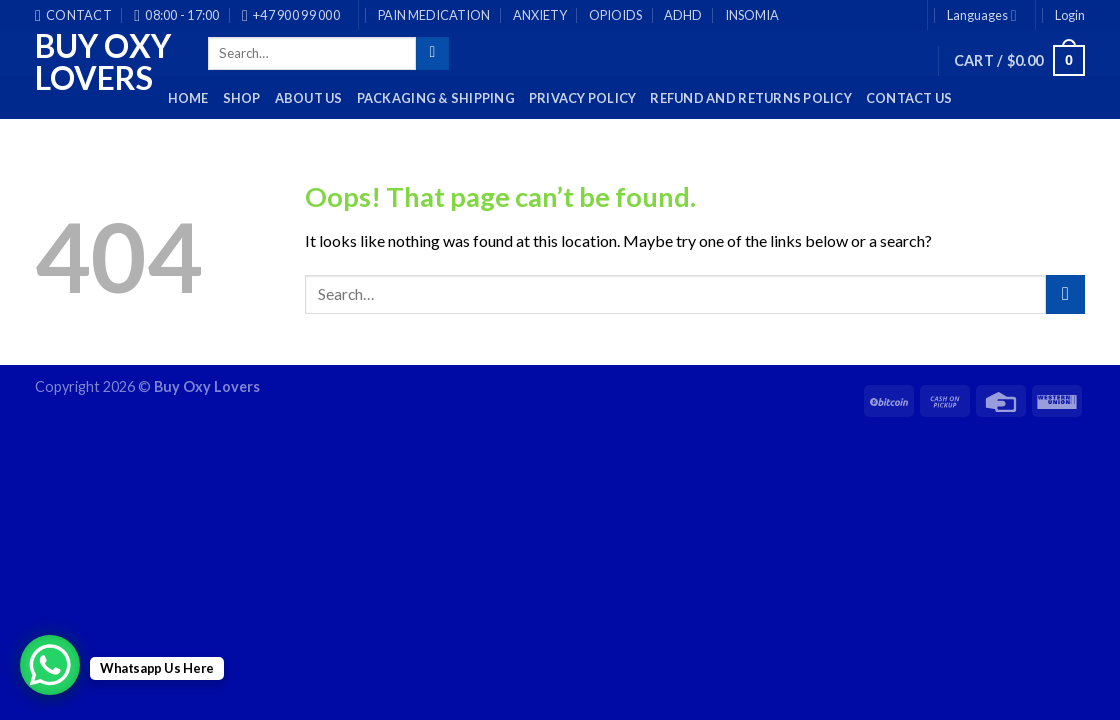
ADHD (683, 15)
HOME (188, 98)
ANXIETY (540, 15)
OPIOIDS (615, 15)
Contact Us (909, 98)
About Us (309, 98)
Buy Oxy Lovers (103, 62)
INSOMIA (752, 15)
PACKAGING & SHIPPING (436, 98)
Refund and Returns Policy (750, 98)
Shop (242, 98)
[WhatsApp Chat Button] (50, 665)
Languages (982, 15)
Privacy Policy (583, 98)
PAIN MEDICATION (434, 15)
